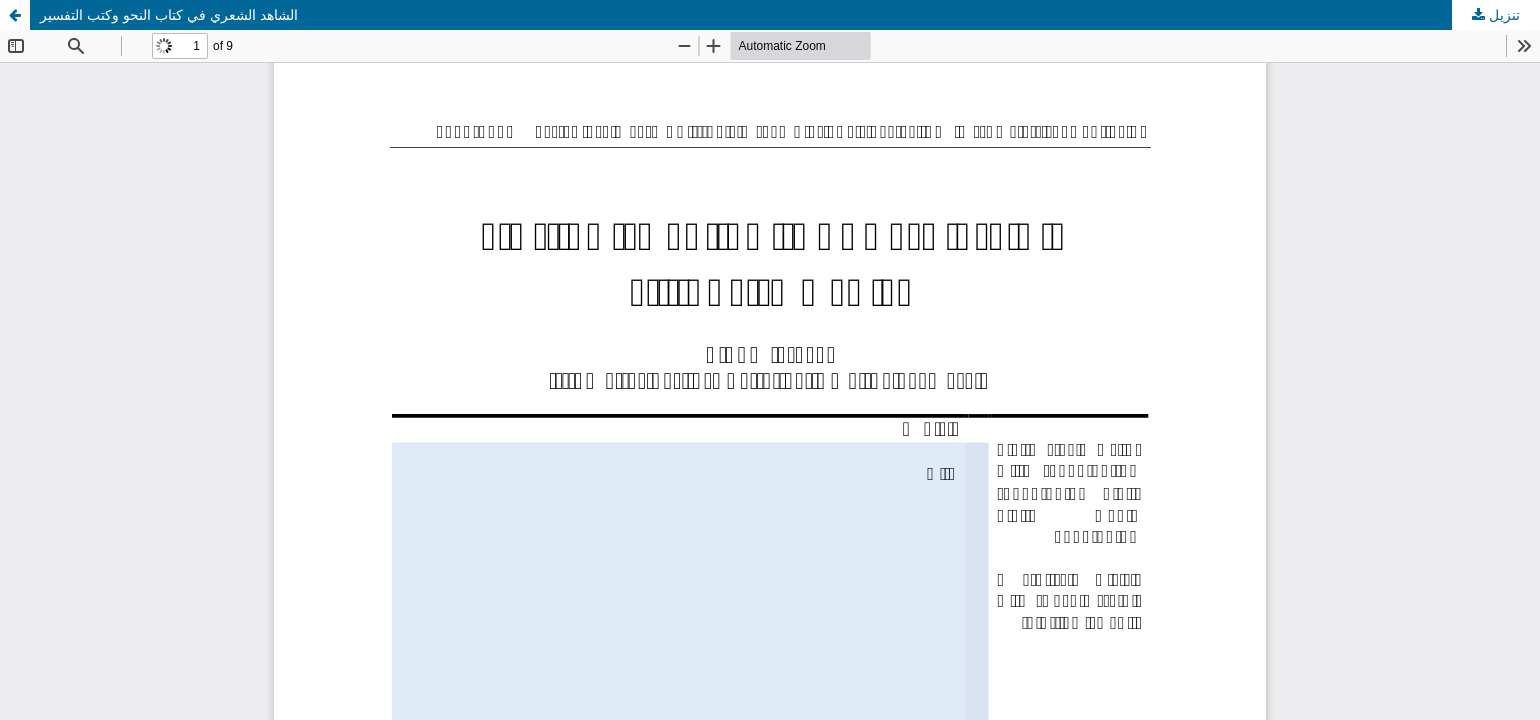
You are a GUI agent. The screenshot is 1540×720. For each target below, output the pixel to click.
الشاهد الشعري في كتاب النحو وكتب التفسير (169, 14)
